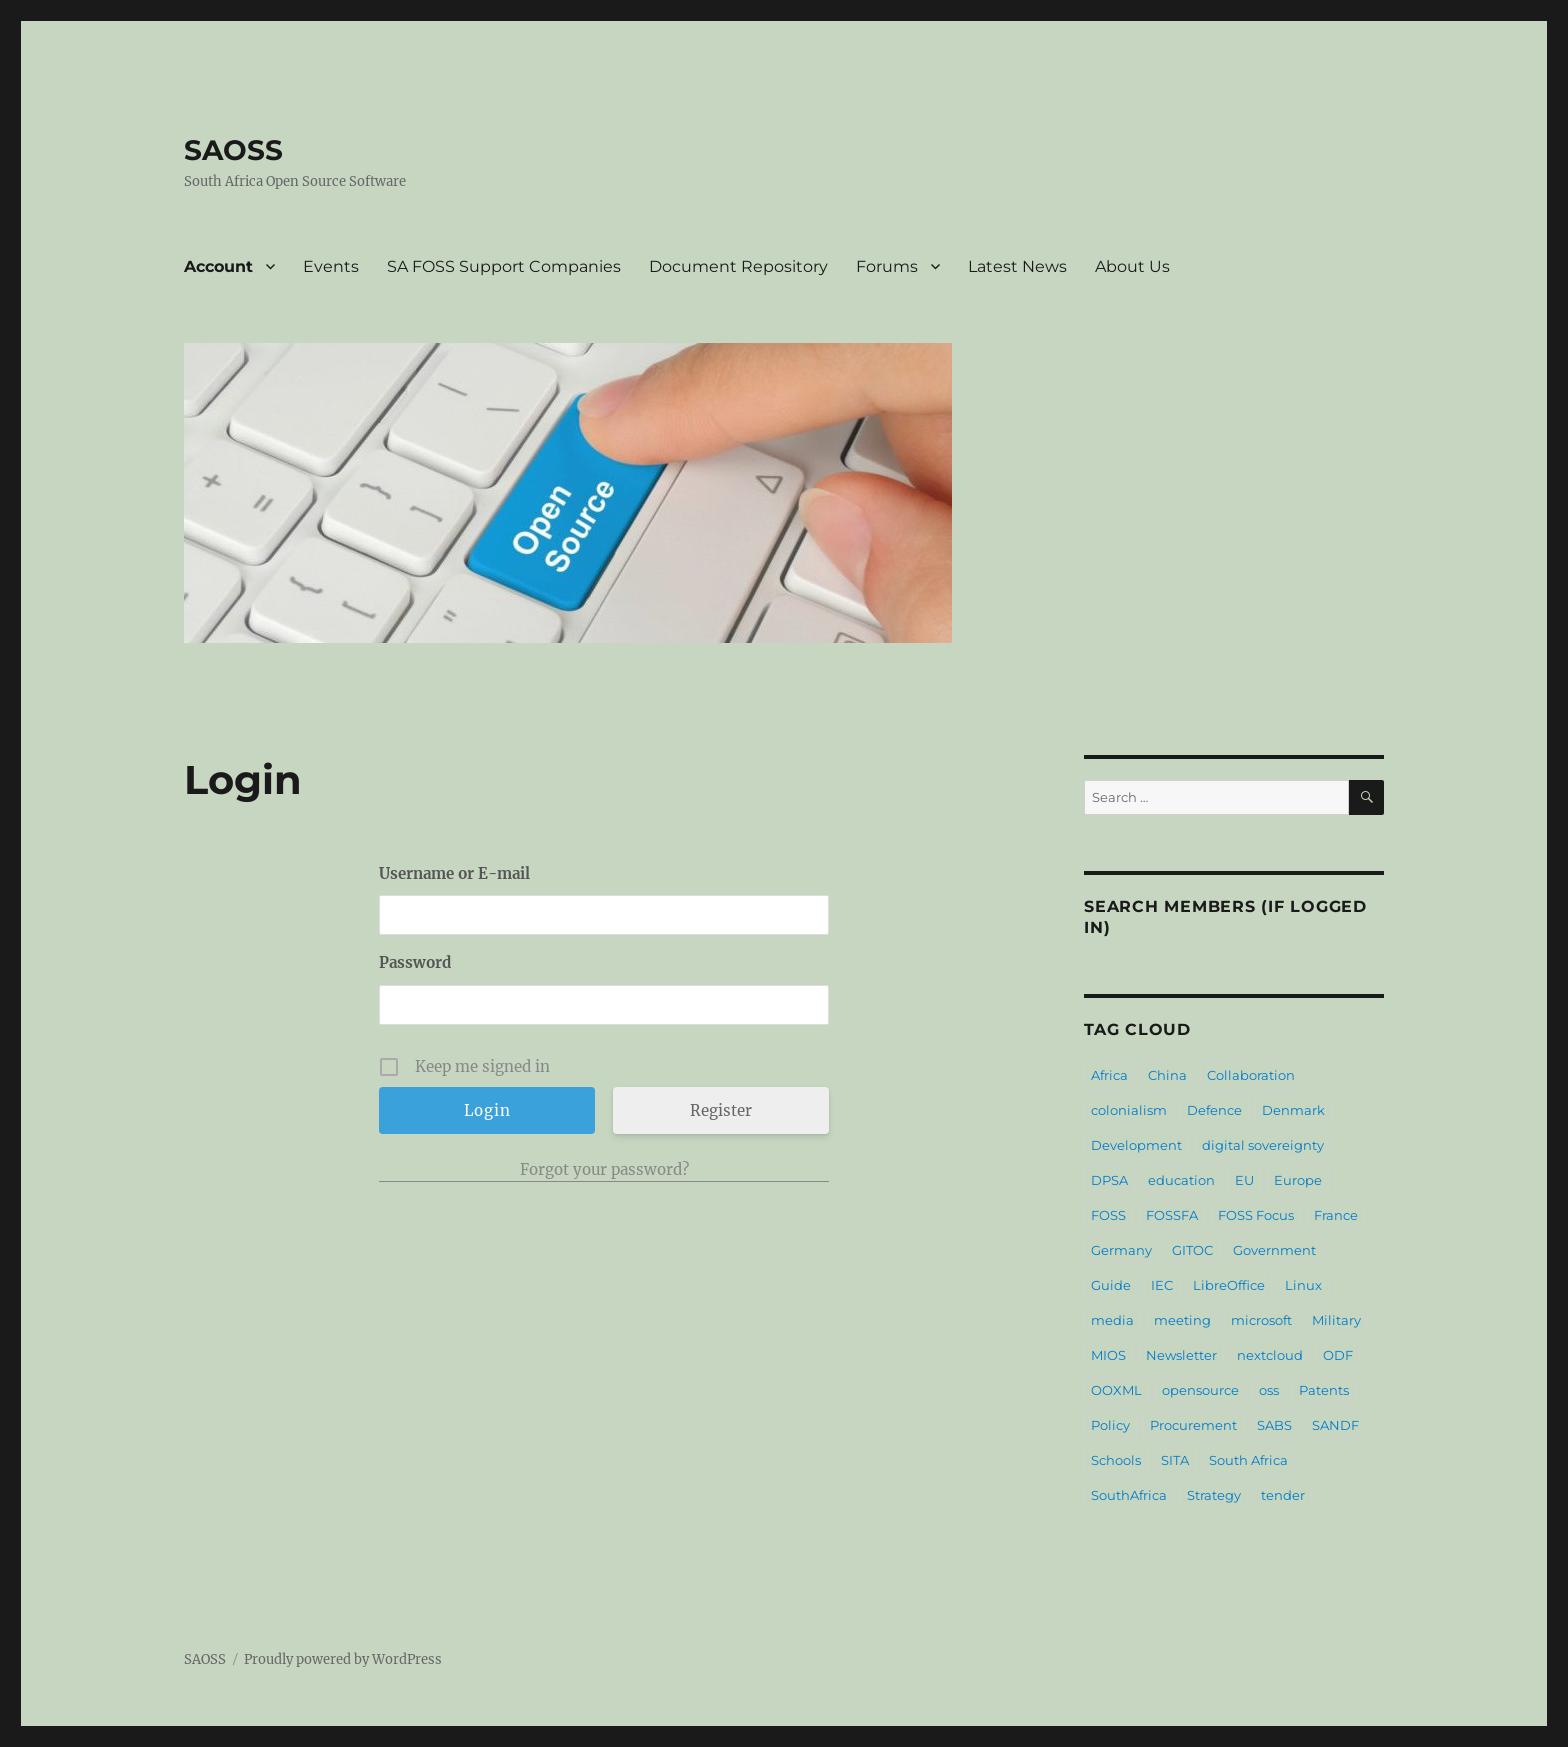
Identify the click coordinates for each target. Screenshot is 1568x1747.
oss (1269, 1390)
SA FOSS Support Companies (504, 266)
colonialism (1129, 1110)
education (1181, 1180)
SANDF (1335, 1425)
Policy (1110, 1425)
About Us (1132, 266)
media (1112, 1320)
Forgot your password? (604, 1169)
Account (218, 266)
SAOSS (233, 150)
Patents (1324, 1390)
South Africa (1248, 1460)
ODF (1338, 1355)
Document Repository (738, 266)
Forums (887, 266)
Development (1136, 1145)
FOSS (1108, 1215)
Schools (1116, 1460)
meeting (1182, 1320)
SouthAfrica (1129, 1495)
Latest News (1017, 266)
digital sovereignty (1263, 1145)
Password (415, 962)
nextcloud (1270, 1355)
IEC (1162, 1285)
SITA (1175, 1460)
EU (1244, 1180)
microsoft (1261, 1320)
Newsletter (1181, 1355)
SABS (1274, 1425)
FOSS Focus (1256, 1215)
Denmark (1293, 1110)
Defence (1214, 1110)
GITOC (1192, 1250)
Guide (1111, 1285)
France (1336, 1215)
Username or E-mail (454, 873)
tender (1283, 1495)
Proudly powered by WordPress (343, 1659)
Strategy (1214, 1495)
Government (1274, 1250)
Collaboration (1251, 1075)
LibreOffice (1229, 1285)
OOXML (1116, 1390)
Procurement (1193, 1425)
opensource (1200, 1390)
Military (1336, 1320)
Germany (1121, 1250)
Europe (1298, 1180)
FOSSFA (1172, 1215)
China (1167, 1075)
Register (721, 1110)
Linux (1303, 1285)
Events (331, 266)
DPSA (1109, 1180)
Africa (1109, 1075)
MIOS (1108, 1355)
